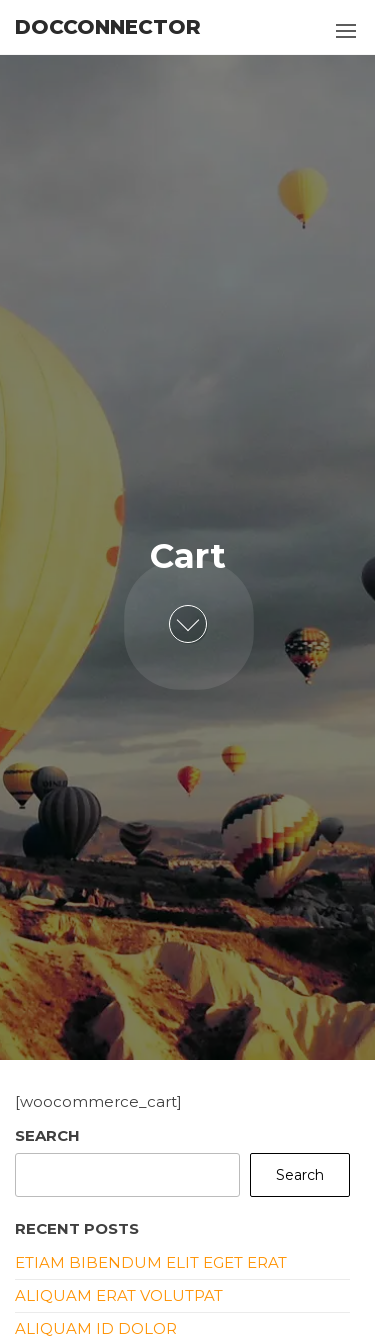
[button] (346, 31)
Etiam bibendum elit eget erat (151, 1262)
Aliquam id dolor (96, 1328)
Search (47, 1135)
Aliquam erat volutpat (119, 1295)
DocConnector (108, 27)
